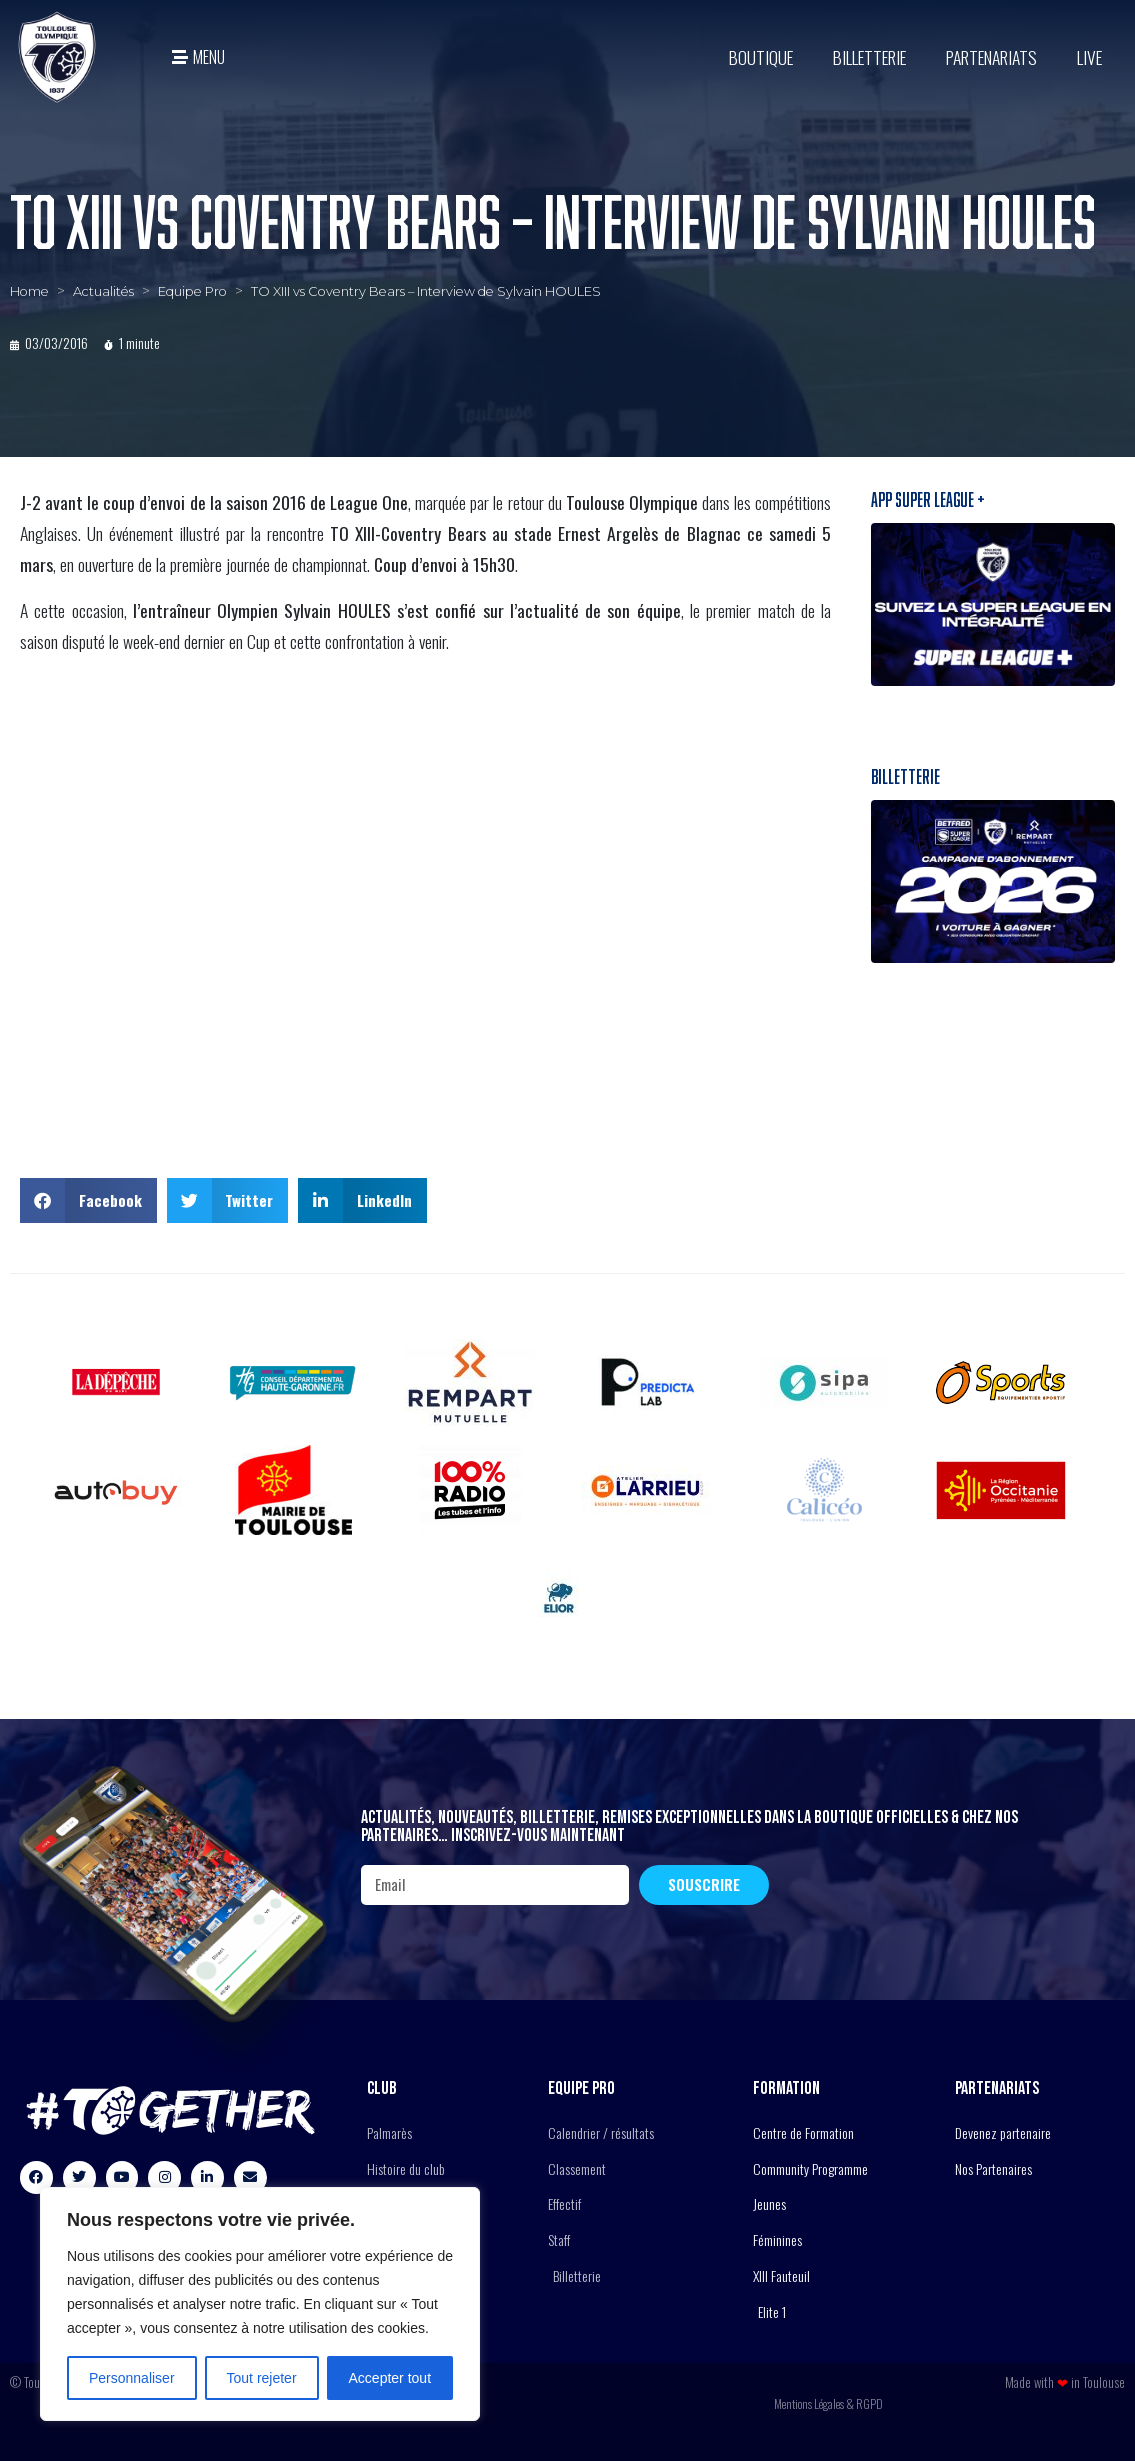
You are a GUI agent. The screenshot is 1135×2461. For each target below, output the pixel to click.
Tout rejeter (262, 2378)
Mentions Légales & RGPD (828, 2403)
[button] (88, 1200)
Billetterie (869, 57)
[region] (260, 2304)
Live (1089, 57)
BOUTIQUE (761, 57)
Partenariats (991, 57)
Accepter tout (390, 2378)
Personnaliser (132, 2378)
